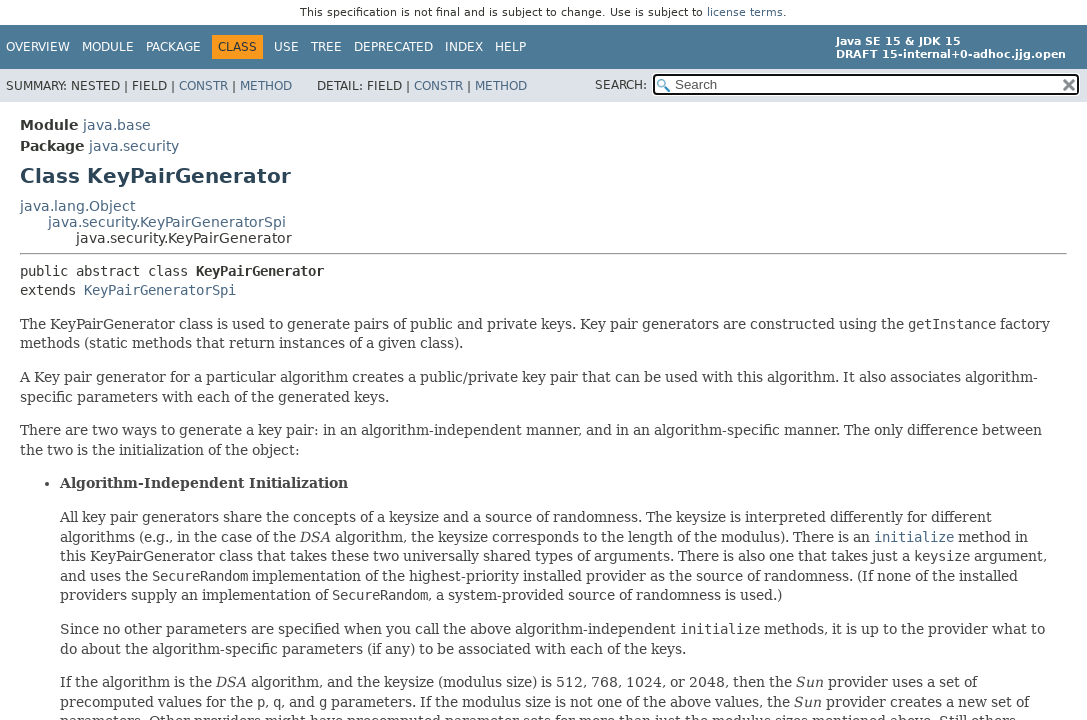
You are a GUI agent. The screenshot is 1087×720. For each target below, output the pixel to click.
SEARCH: (621, 85)
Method (266, 86)
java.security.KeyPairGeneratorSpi (167, 222)
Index (464, 47)
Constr (203, 86)
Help (510, 47)
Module (108, 47)
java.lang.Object (77, 206)
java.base (117, 125)
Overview (38, 47)
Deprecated (393, 47)
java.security (134, 146)
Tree (326, 47)
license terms (745, 12)
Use (286, 47)
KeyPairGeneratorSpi (160, 290)
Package (173, 47)
